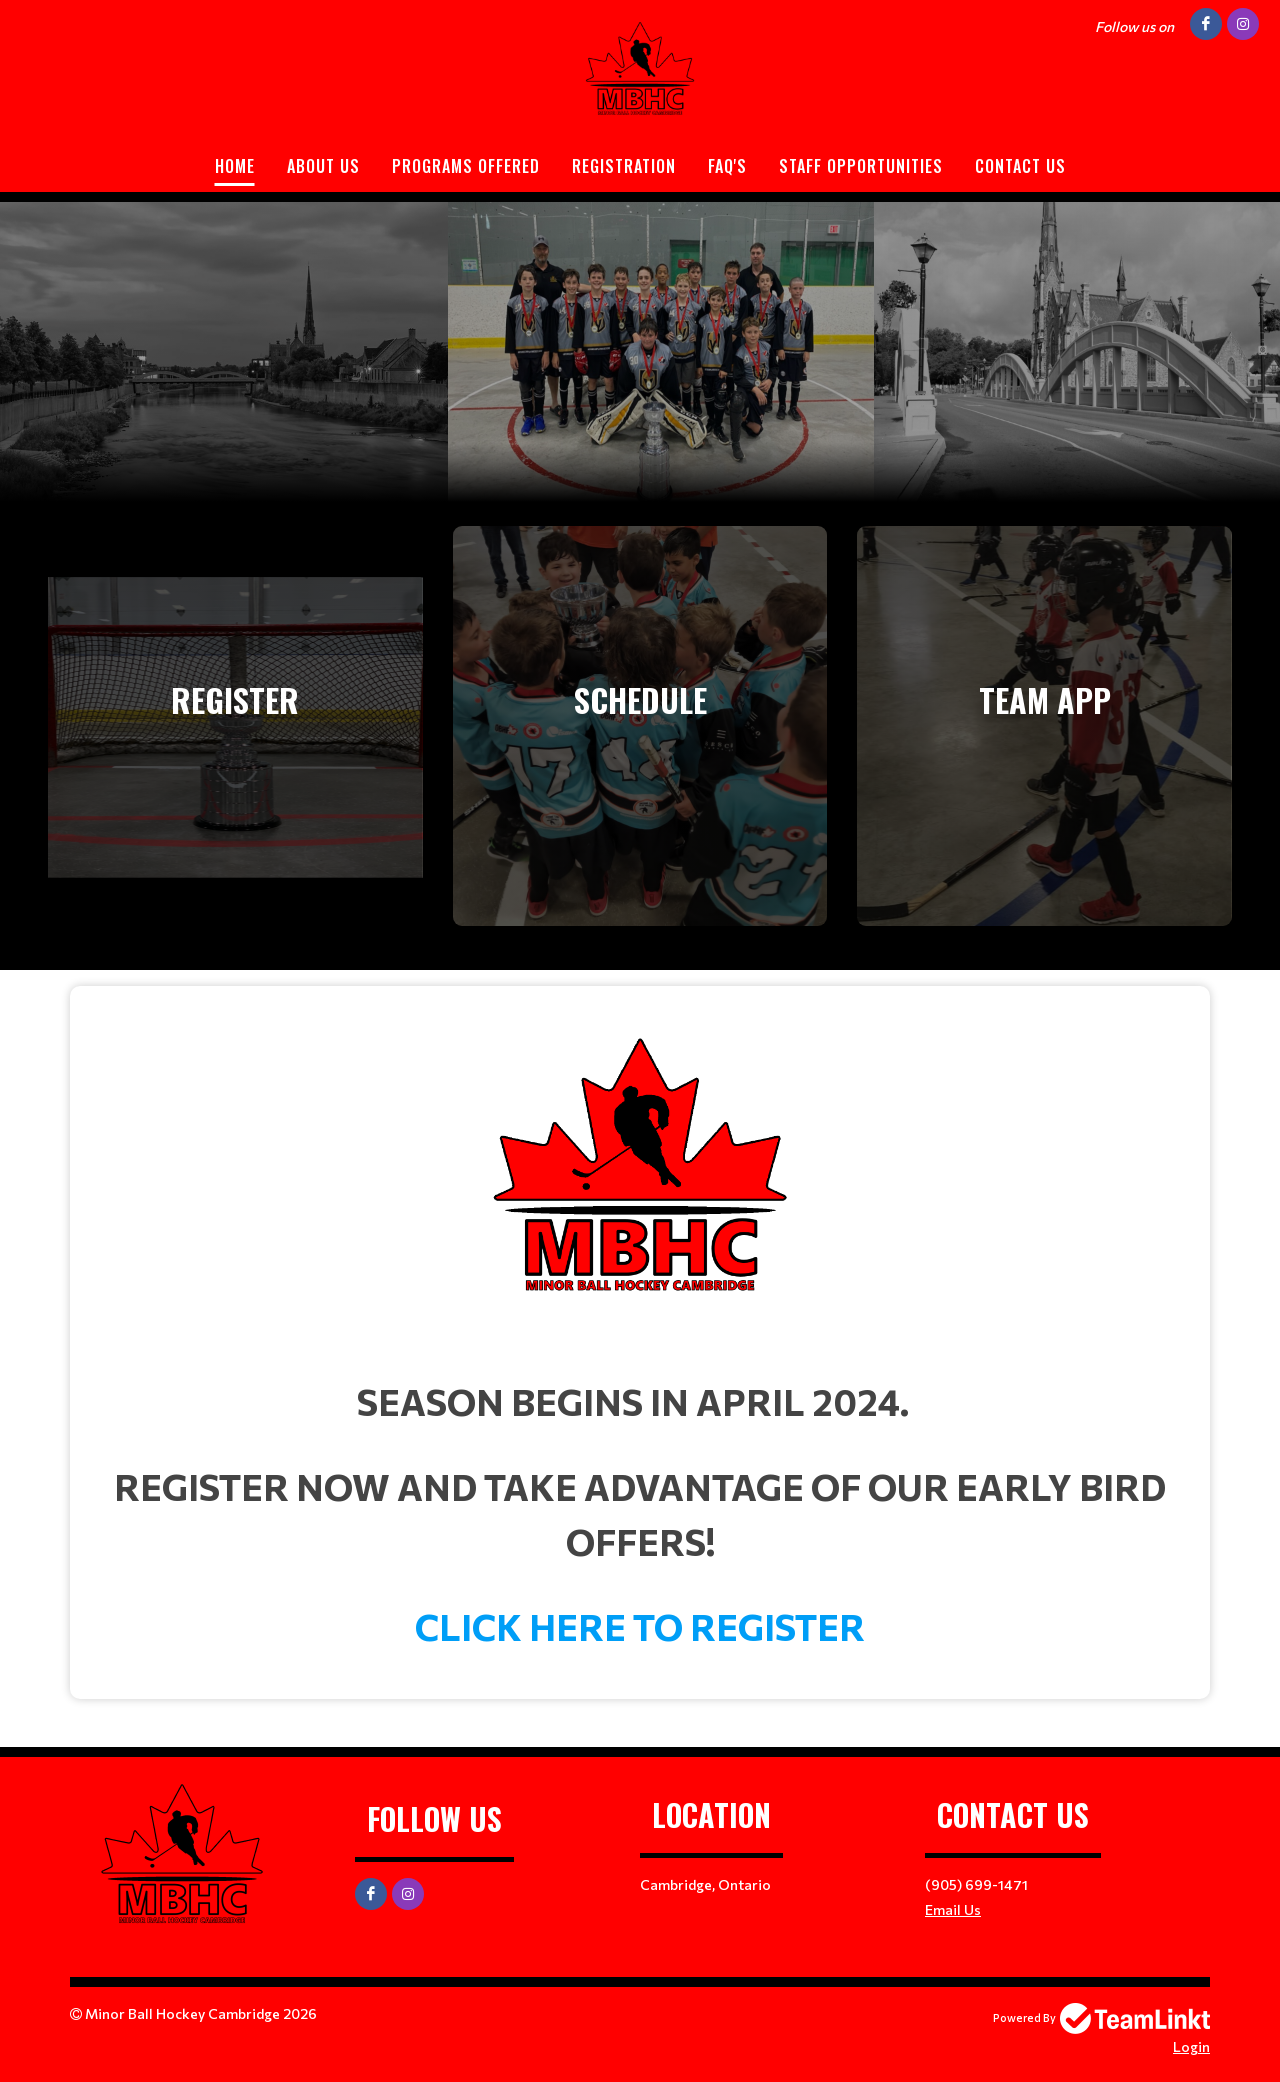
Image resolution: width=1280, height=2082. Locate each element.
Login (1191, 2046)
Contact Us (1020, 166)
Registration (624, 166)
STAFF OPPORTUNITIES (861, 166)
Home (235, 166)
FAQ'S (727, 166)
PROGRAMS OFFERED (466, 166)
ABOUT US (323, 166)
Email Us (953, 1909)
